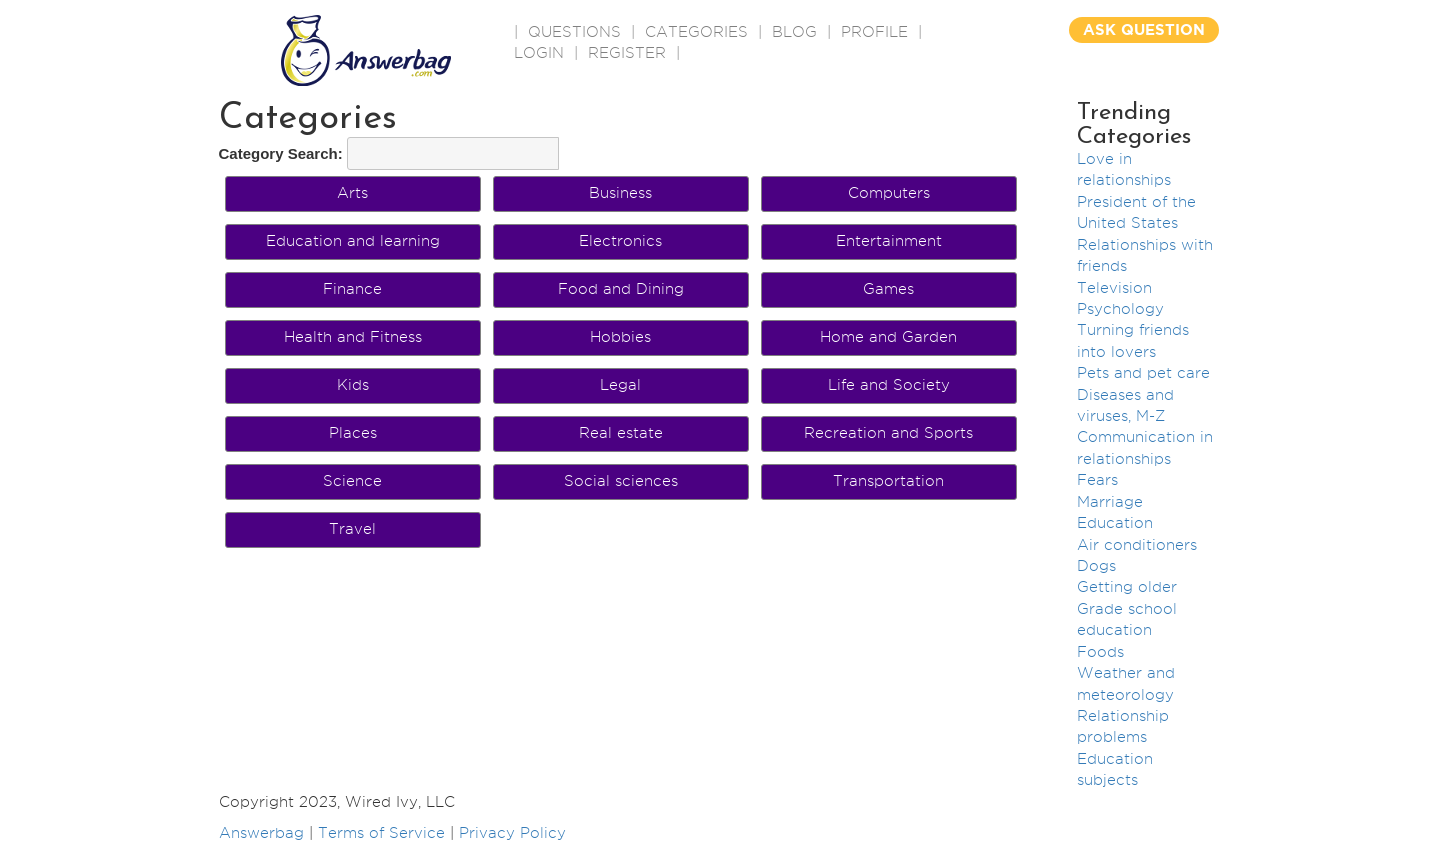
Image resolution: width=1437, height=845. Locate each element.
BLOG (794, 32)
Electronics (620, 241)
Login (539, 53)
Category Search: (281, 153)
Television (1114, 288)
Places (353, 433)
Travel (352, 529)
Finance (352, 289)
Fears (1097, 480)
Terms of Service (381, 833)
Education (1115, 523)
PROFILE (874, 32)
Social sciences (621, 481)
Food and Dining (621, 289)
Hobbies (620, 337)
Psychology (1120, 309)
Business (620, 193)
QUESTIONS (574, 32)
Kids (353, 385)
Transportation (888, 481)
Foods (1100, 652)
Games (888, 289)
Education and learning (353, 241)
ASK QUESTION (1144, 29)
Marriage (1110, 502)
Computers (889, 193)
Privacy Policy (512, 833)
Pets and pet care (1143, 373)
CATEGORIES (696, 32)
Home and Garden (888, 337)
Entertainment (889, 241)
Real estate (621, 433)
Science (352, 481)
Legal (620, 385)
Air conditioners (1137, 545)
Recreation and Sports (888, 433)
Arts (352, 193)
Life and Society (889, 385)
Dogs (1096, 566)
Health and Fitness (353, 337)
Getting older (1127, 587)
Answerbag (261, 833)
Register (627, 53)
